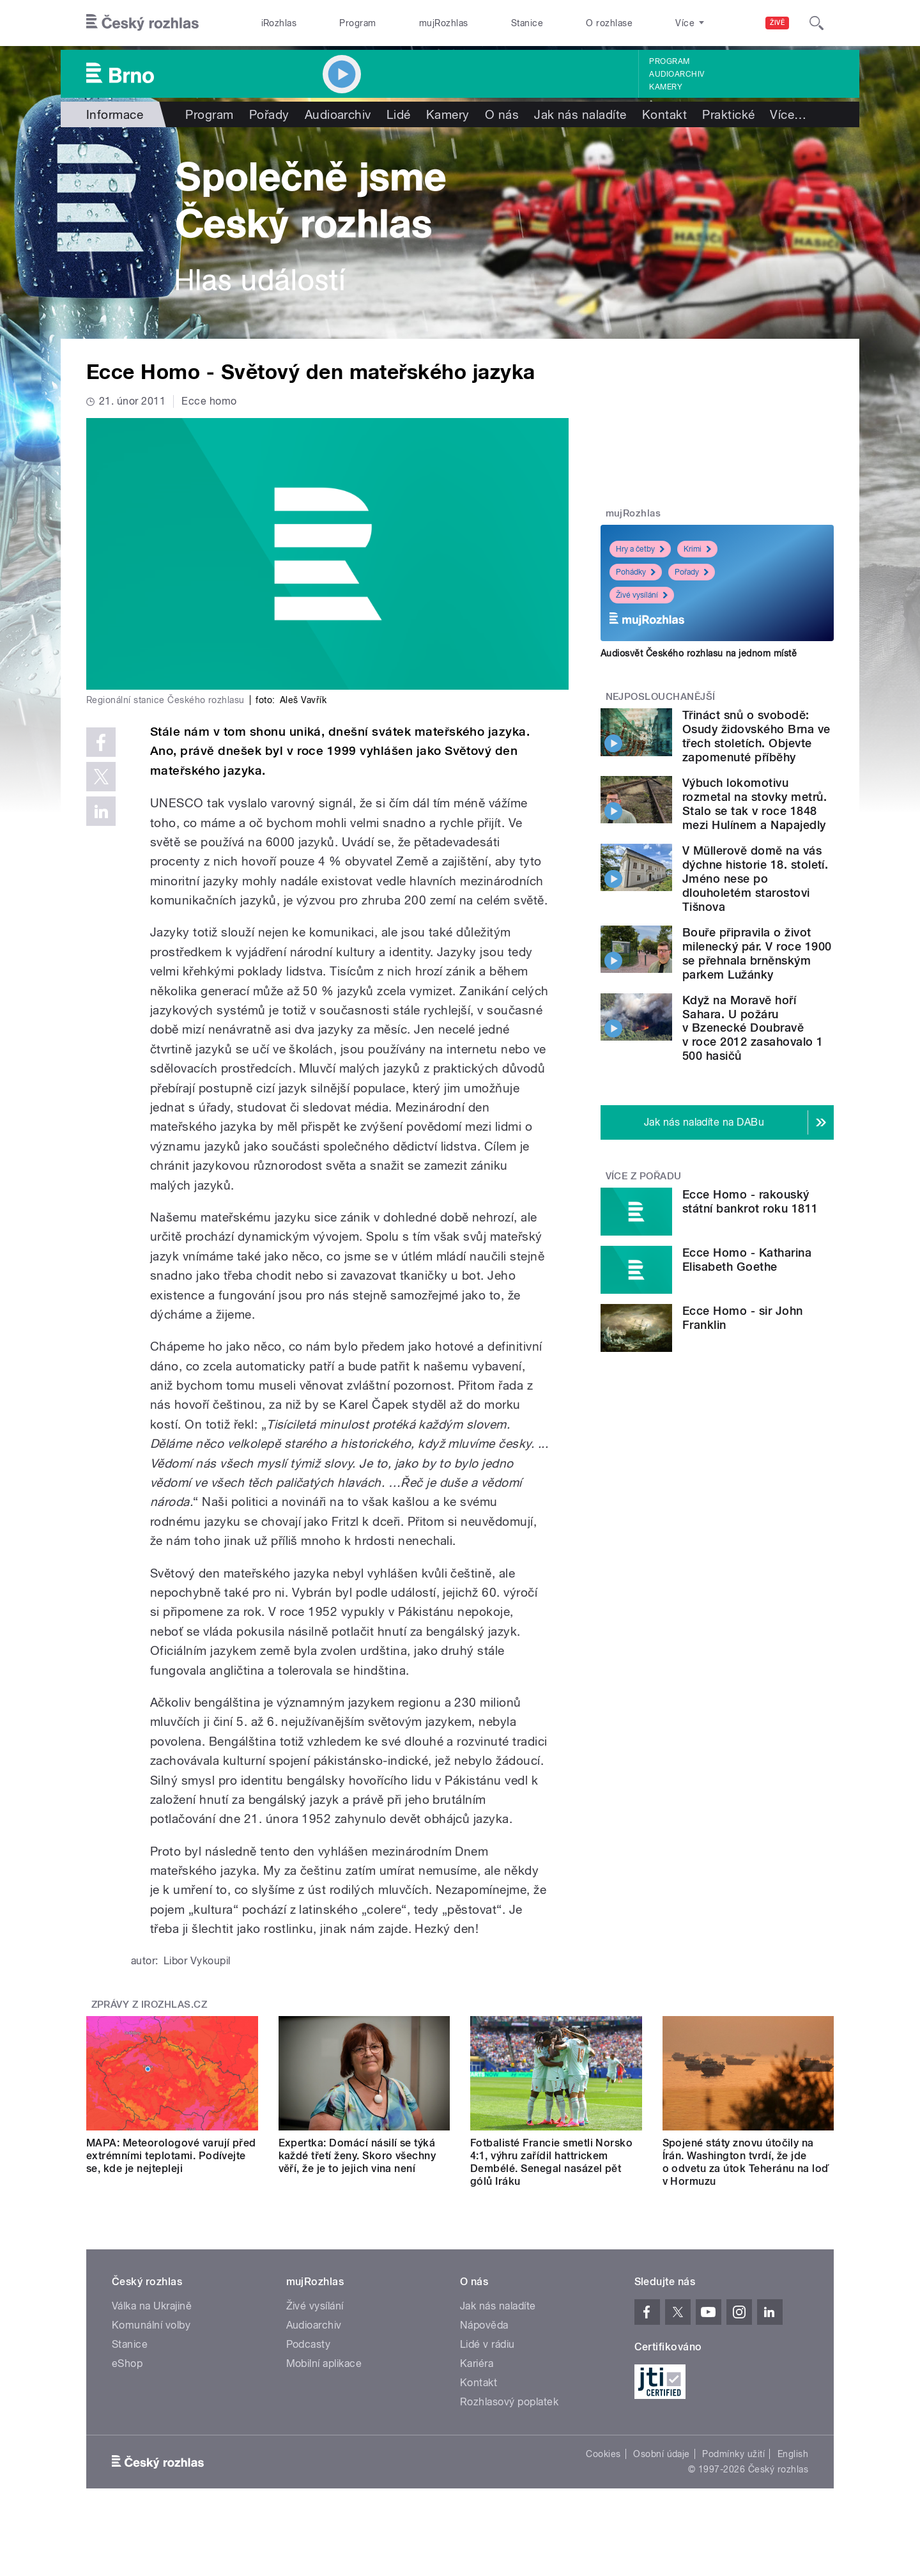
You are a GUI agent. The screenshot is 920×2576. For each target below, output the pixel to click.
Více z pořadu (644, 1176)
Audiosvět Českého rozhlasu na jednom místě (699, 653)
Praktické (728, 114)
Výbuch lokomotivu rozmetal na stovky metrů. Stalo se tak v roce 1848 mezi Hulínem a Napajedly (754, 804)
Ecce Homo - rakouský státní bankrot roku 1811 (750, 1201)
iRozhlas (279, 23)
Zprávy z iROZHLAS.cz (149, 2004)
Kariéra (476, 2363)
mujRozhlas (443, 23)
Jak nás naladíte (580, 114)
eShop (127, 2363)
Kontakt (664, 114)
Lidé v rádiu (487, 2344)
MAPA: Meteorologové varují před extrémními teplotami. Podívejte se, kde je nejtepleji (171, 2156)
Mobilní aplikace (324, 2363)
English (793, 2454)
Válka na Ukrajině (152, 2306)
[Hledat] (816, 23)
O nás (502, 114)
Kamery (665, 86)
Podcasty (308, 2344)
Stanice (527, 23)
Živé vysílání (642, 595)
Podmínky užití (733, 2454)
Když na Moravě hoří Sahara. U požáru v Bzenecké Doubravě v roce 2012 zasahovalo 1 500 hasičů (753, 1028)
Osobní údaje (661, 2454)
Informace (114, 114)
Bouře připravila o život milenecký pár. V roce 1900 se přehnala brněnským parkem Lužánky (756, 953)
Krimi (697, 549)
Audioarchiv (676, 74)
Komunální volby (151, 2325)
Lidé (399, 114)
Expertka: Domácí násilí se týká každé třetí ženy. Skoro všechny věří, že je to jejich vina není (357, 2156)
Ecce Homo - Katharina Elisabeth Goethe (746, 1259)
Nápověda (484, 2325)
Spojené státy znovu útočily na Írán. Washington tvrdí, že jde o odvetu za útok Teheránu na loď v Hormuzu (746, 2162)
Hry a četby (640, 549)
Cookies (603, 2454)
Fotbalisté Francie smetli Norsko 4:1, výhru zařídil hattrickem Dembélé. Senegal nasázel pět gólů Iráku (551, 2162)
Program (357, 23)
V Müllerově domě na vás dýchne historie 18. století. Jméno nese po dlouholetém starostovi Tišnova (755, 878)
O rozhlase (609, 23)
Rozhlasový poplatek (509, 2402)
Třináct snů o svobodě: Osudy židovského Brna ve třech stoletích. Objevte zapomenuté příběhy (756, 736)
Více (788, 114)
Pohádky (636, 572)
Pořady (269, 114)
